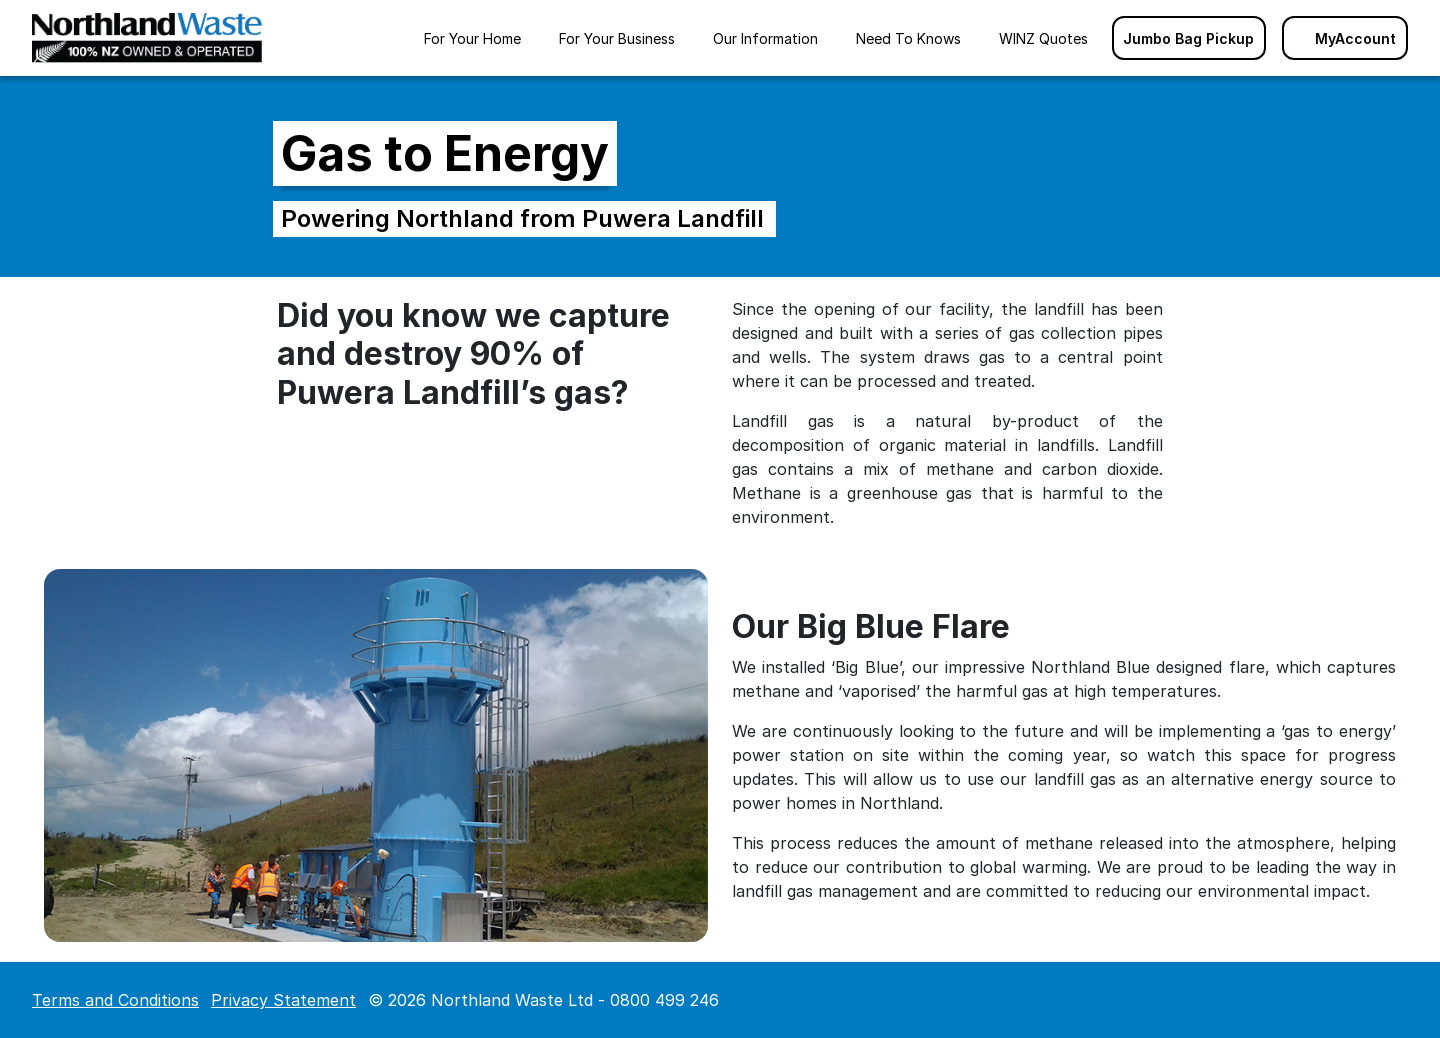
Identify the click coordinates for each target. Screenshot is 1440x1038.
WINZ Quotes (1043, 38)
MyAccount (1344, 38)
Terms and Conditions (115, 1000)
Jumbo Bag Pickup (1188, 38)
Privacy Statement (283, 1000)
